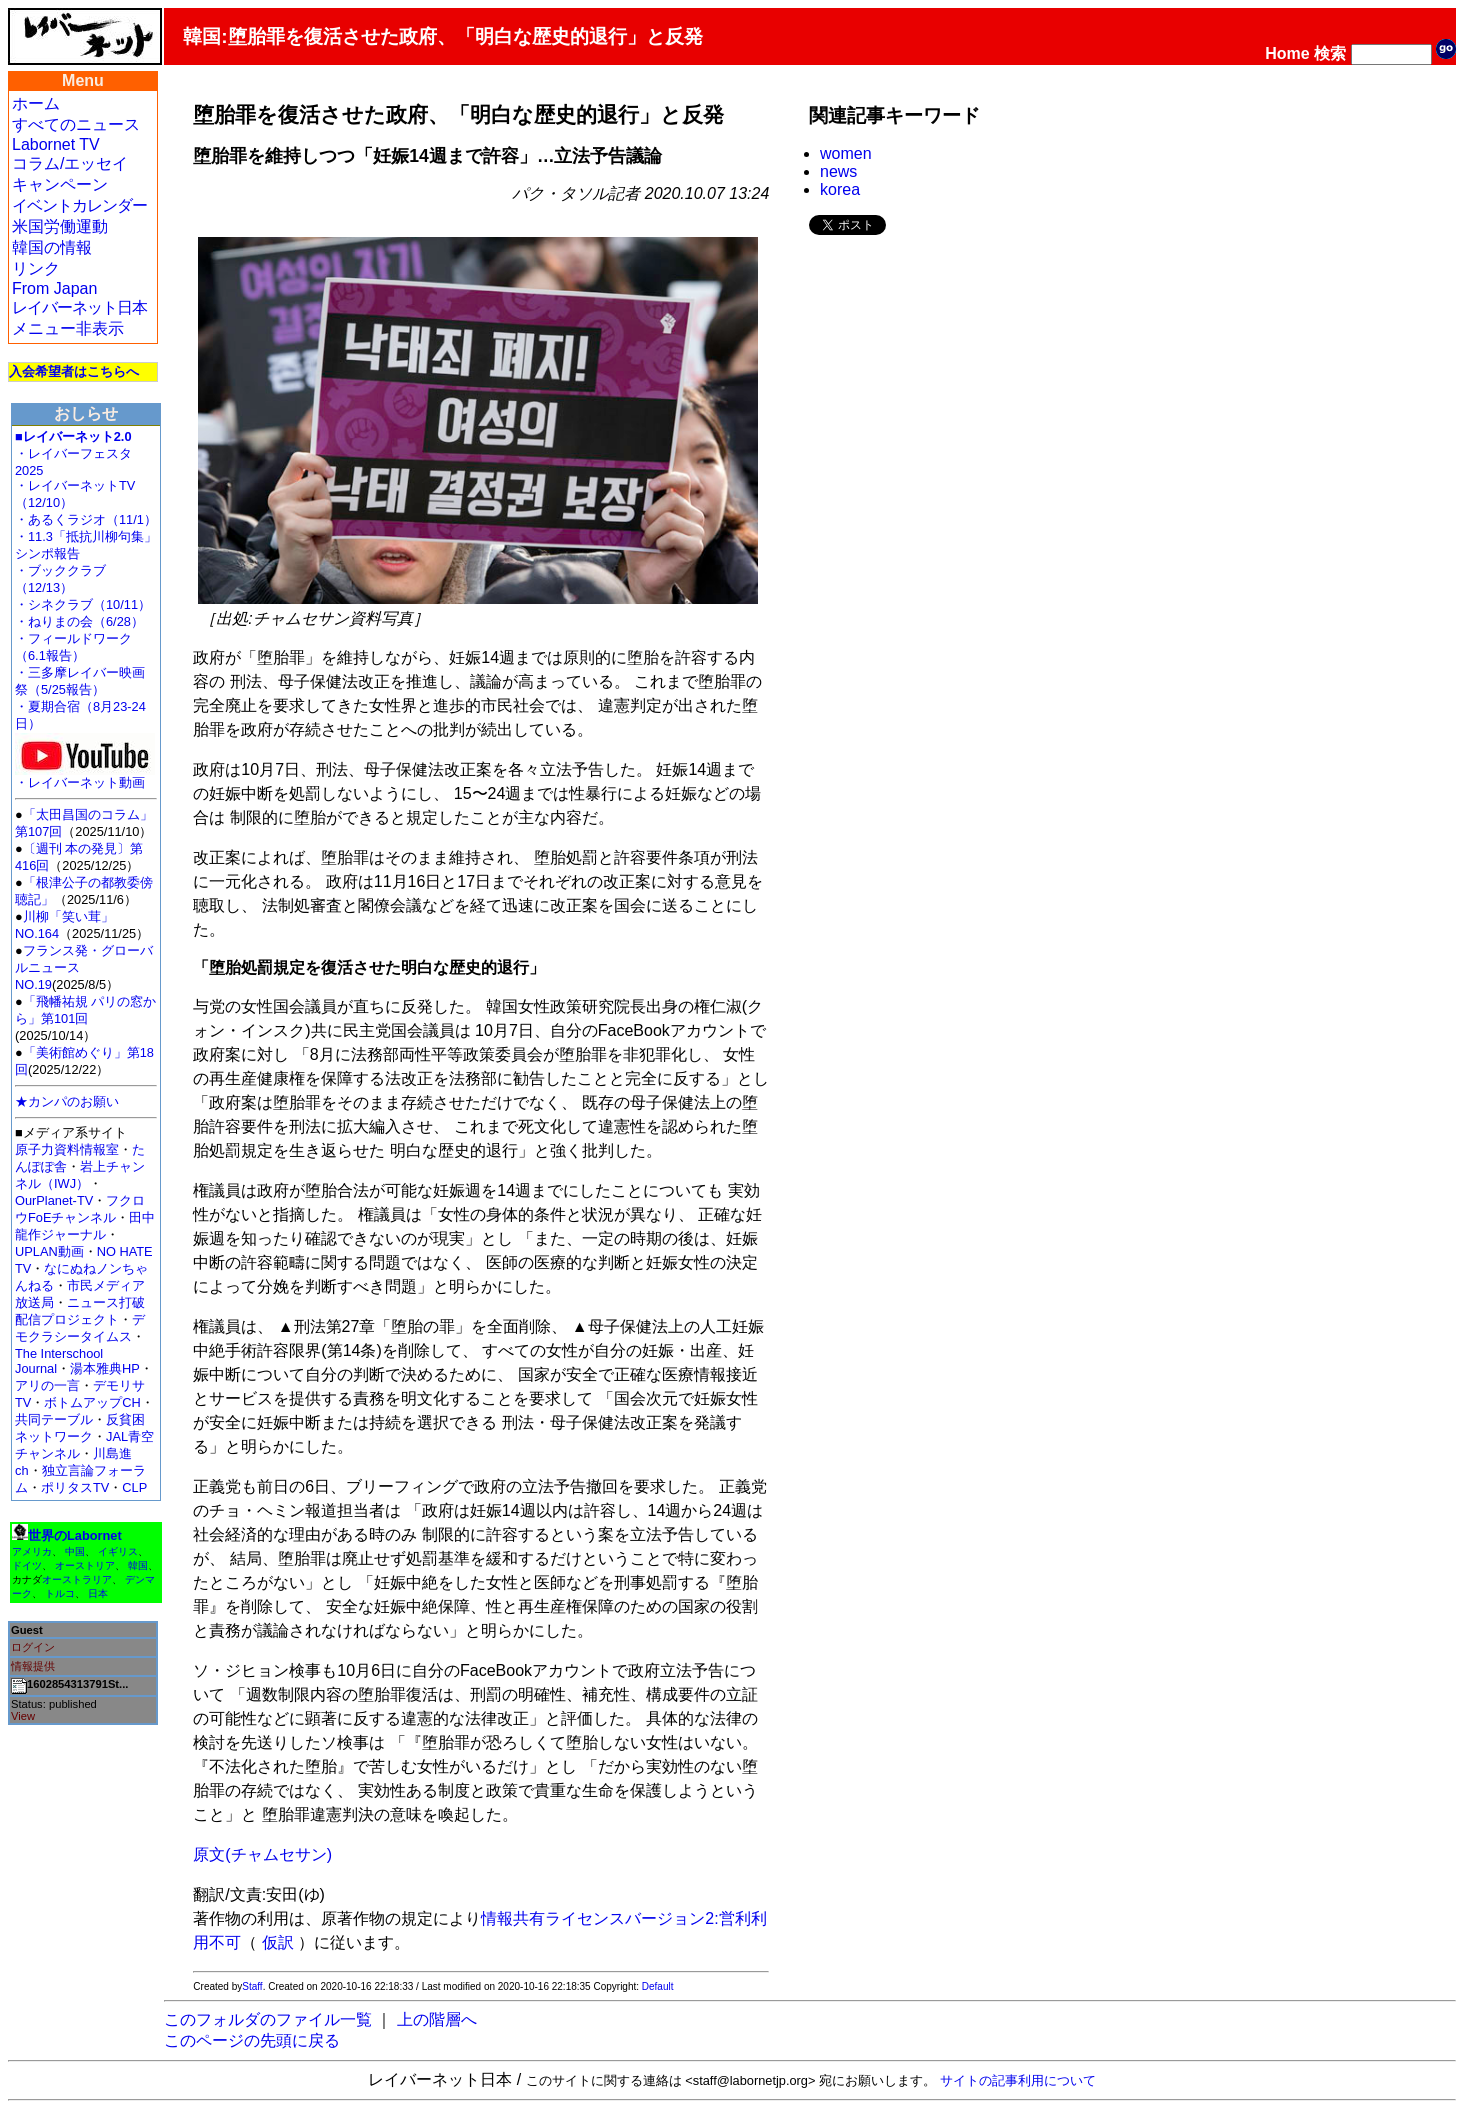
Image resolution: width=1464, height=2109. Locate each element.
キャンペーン (60, 184)
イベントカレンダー (79, 205)
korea (840, 189)
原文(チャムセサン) (262, 1854)
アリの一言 (47, 1385)
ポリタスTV (75, 1487)
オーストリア (85, 1565)
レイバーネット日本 (79, 307)
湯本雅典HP (105, 1368)
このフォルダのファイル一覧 (268, 2019)
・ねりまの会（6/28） (79, 621)
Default (658, 1986)
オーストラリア (77, 1579)
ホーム (36, 103)
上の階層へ (437, 2019)
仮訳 (278, 1942)
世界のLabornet (75, 1535)
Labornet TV (56, 144)
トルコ (60, 1593)
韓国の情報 (52, 247)
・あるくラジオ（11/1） (86, 519)
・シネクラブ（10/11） (83, 604)
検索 (1330, 53)
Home (1287, 53)
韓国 (138, 1565)
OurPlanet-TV (54, 1200)
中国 (75, 1551)
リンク (36, 268)
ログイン (33, 1647)
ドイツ (27, 1565)
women (846, 153)
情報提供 (33, 1666)
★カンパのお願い (67, 1101)
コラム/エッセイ (70, 163)
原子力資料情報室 (67, 1149)
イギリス (118, 1551)
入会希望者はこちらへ (74, 371)
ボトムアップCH (92, 1402)
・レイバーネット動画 (85, 776)
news (838, 171)
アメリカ (32, 1551)
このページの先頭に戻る (252, 2040)
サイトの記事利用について (1018, 2080)
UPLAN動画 (49, 1251)
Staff (252, 1986)
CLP (134, 1487)
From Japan (54, 288)
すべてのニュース (76, 124)
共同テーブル (54, 1419)
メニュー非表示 (68, 328)
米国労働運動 (60, 226)
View (23, 1716)
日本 (98, 1593)
